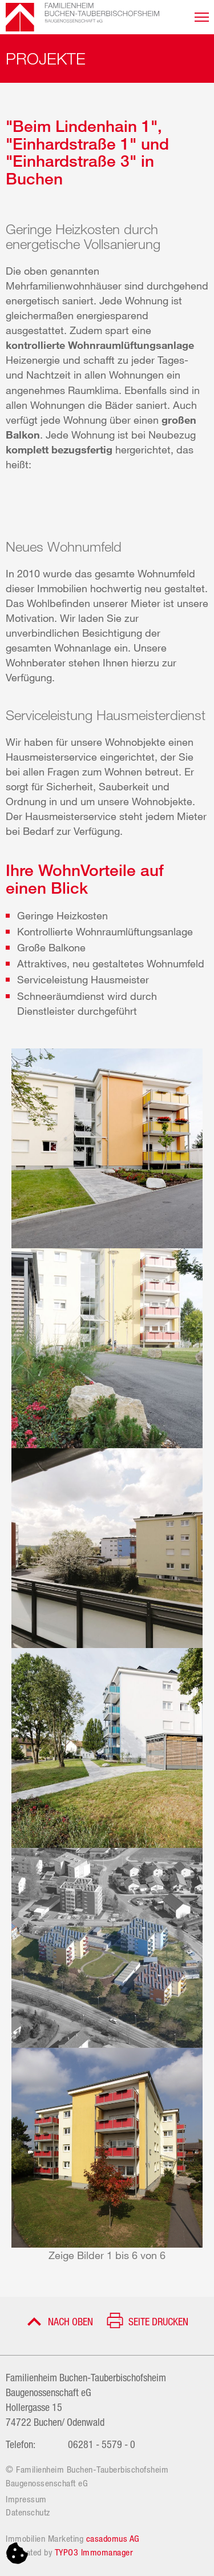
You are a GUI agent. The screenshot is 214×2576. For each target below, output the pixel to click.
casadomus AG (113, 2538)
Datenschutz (28, 2512)
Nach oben (70, 2321)
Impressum (26, 2499)
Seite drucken (158, 2321)
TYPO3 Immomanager (94, 2552)
